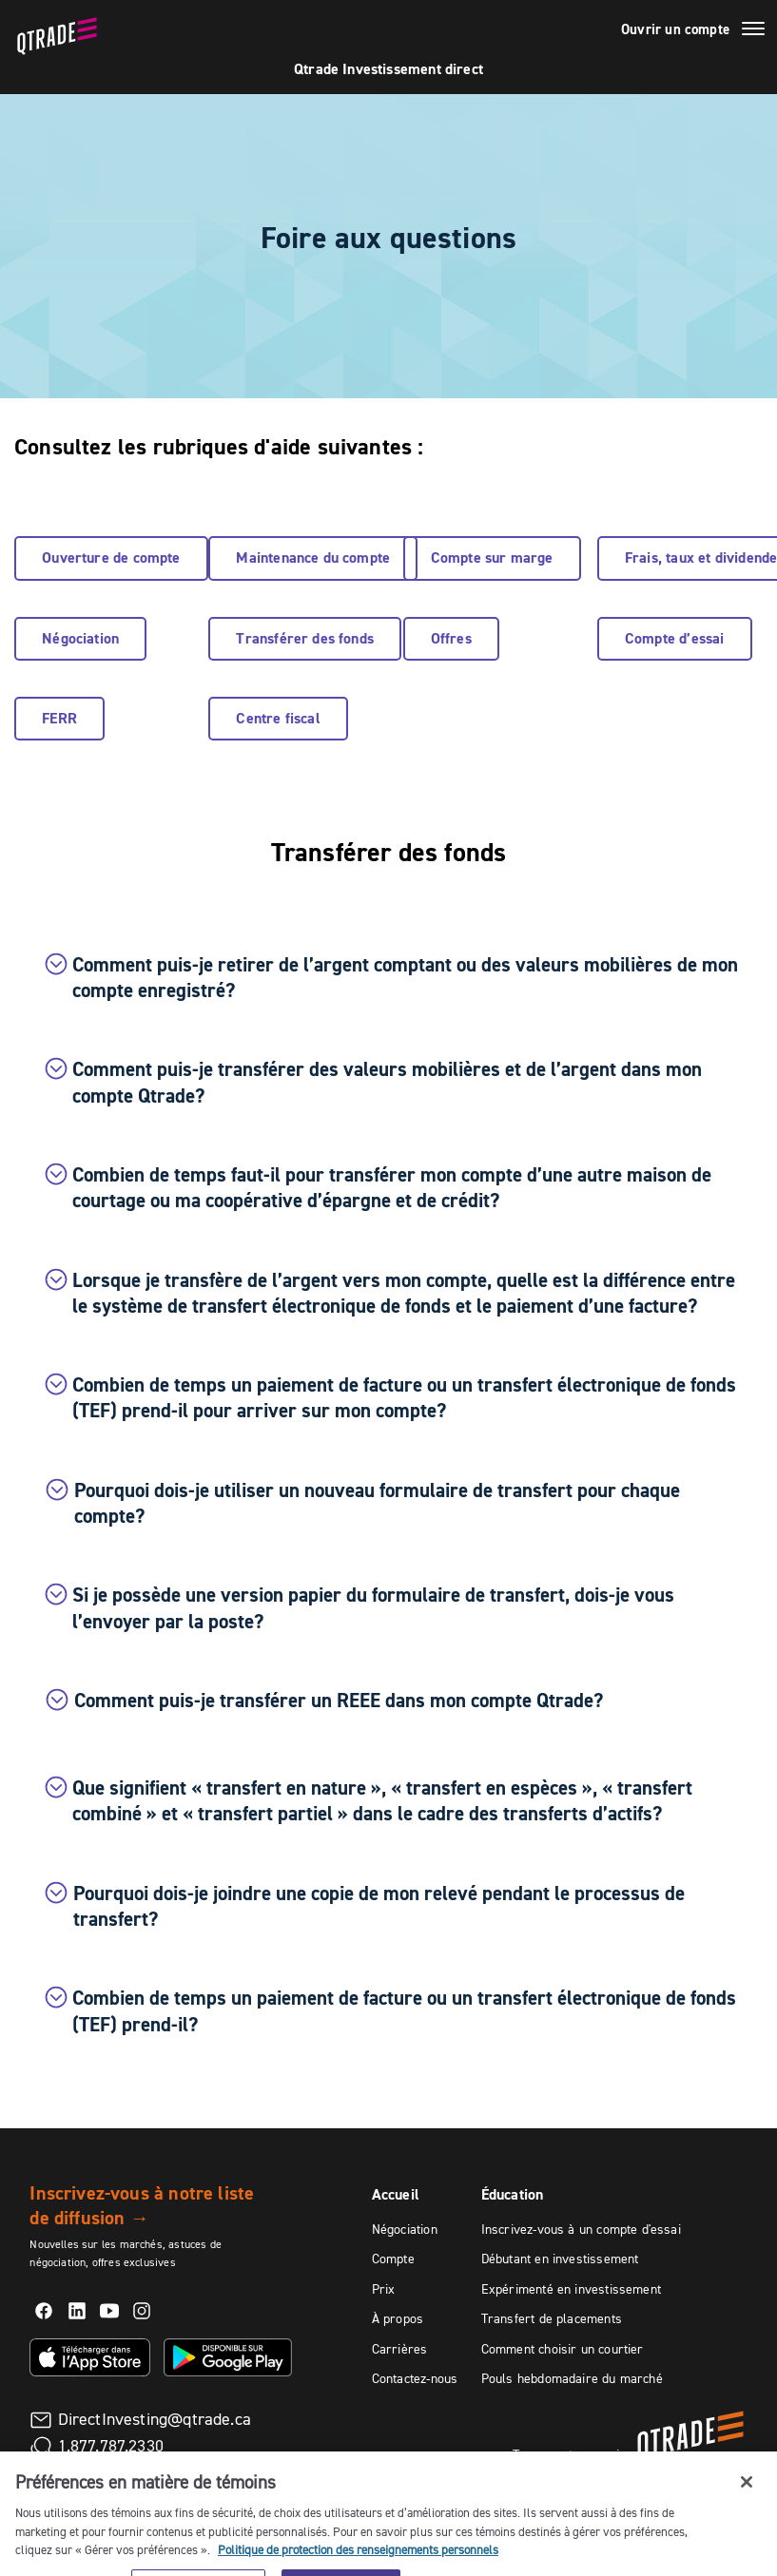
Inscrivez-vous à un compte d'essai (581, 2229)
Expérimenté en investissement (571, 2288)
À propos (397, 2318)
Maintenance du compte (313, 557)
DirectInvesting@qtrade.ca (155, 2419)
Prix (384, 2288)
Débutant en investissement (560, 2258)
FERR (59, 718)
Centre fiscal (278, 718)
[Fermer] (746, 2501)
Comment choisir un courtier (562, 2348)
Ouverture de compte (111, 557)
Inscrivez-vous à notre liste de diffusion (141, 2205)
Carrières (400, 2348)
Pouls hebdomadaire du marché (572, 2378)
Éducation (512, 2194)
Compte (393, 2258)
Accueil (395, 2194)
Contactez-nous (415, 2378)
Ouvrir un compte (675, 29)
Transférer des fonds (305, 638)
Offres (451, 638)
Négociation (80, 638)
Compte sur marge (492, 557)
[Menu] (753, 31)
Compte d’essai (675, 638)
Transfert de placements (551, 2318)
